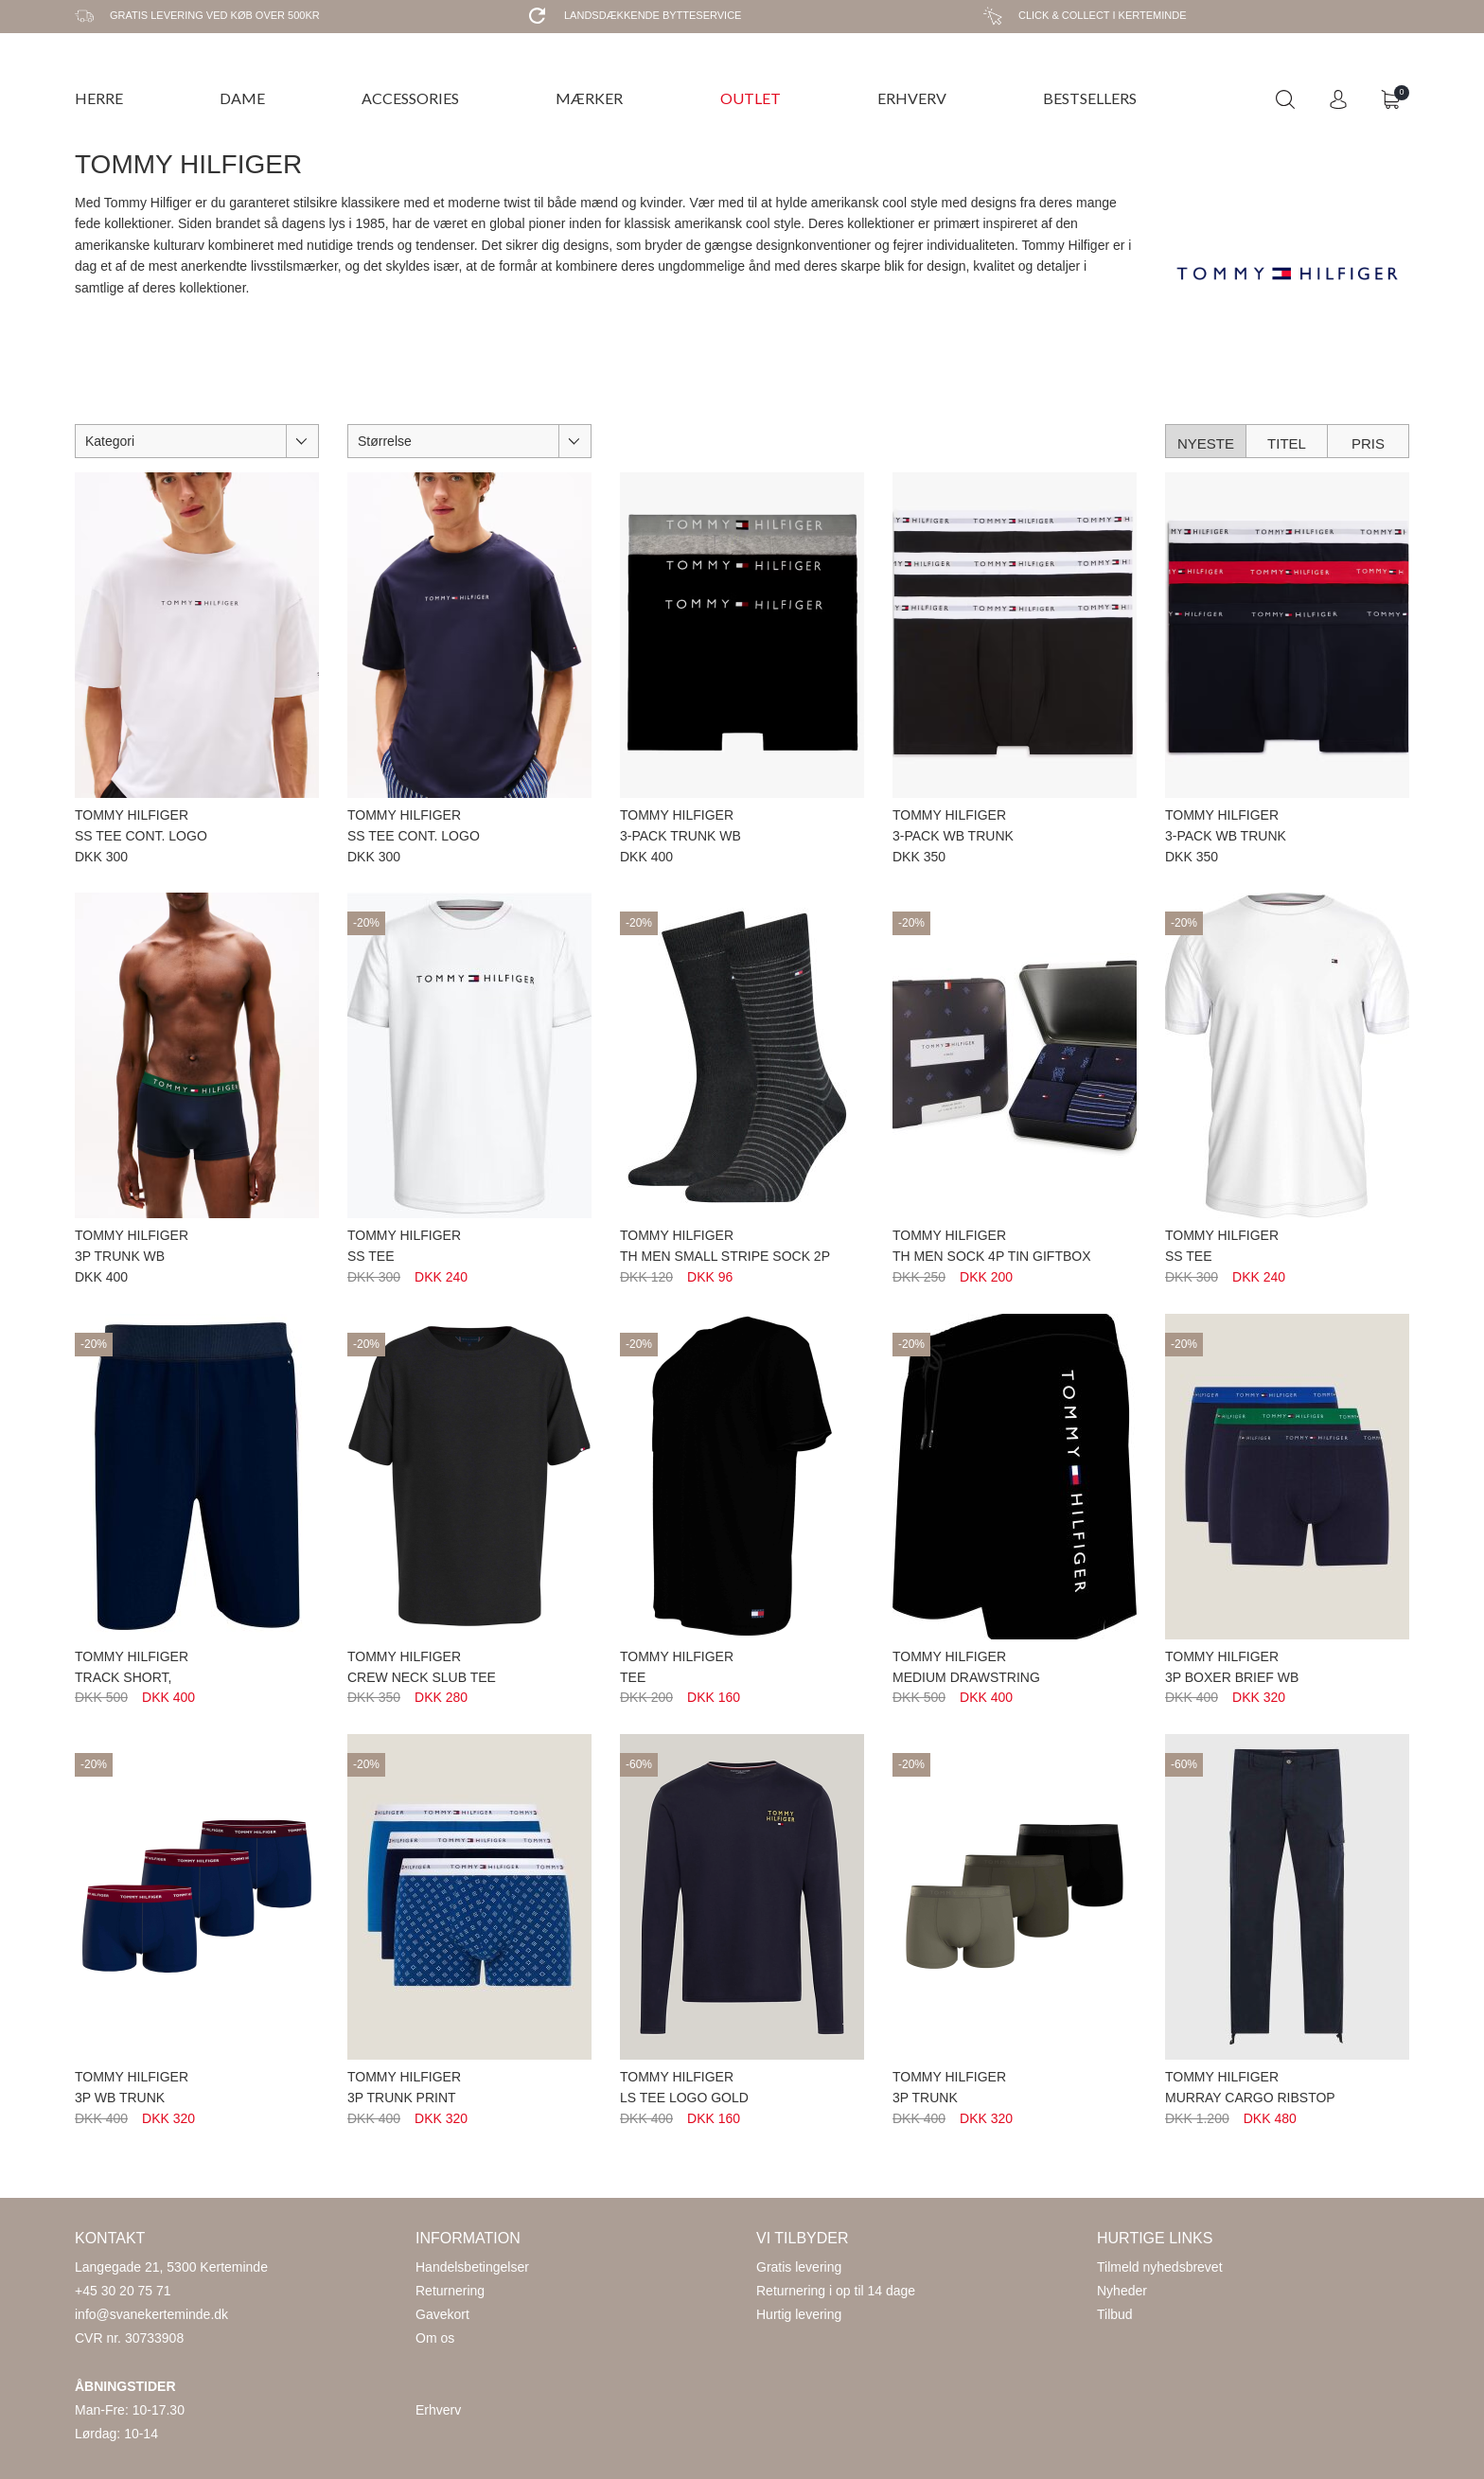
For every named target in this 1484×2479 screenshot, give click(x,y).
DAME (242, 98)
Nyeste (1205, 443)
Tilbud (1115, 2314)
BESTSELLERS (1090, 98)
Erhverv (438, 2409)
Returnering (450, 2290)
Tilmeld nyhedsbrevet (1160, 2267)
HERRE (99, 98)
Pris (1368, 443)
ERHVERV (911, 98)
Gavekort (442, 2314)
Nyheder (1122, 2290)
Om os (434, 2338)
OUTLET (750, 98)
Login (1338, 99)
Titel (1286, 443)
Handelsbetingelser (472, 2267)
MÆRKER (589, 98)
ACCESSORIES (410, 98)
